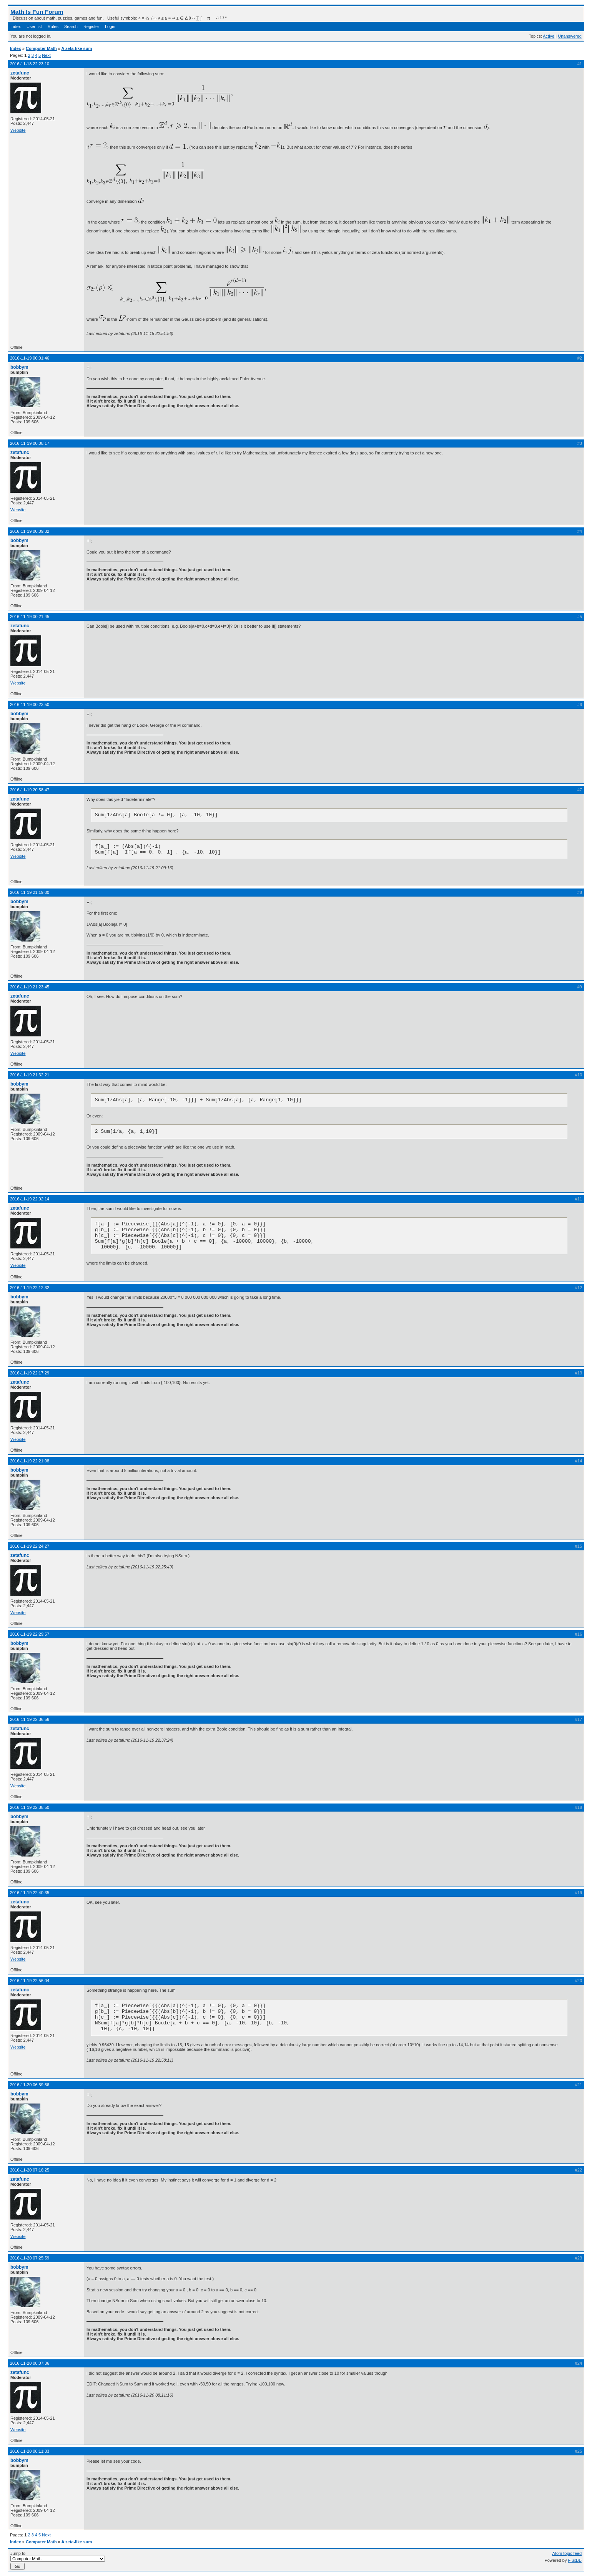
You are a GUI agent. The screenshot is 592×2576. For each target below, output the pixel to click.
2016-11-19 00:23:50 (29, 704)
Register (91, 26)
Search (71, 26)
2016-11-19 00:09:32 (29, 531)
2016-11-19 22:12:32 (29, 1287)
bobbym (19, 367)
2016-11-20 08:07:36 (29, 2363)
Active (548, 36)
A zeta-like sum (76, 48)
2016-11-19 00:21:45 (29, 616)
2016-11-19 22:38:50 (29, 1807)
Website (18, 130)
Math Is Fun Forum (36, 11)
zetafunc (19, 73)
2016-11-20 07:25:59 (29, 2258)
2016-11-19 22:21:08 (29, 1461)
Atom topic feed (567, 2553)
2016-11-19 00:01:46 (29, 358)
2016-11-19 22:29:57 (29, 1634)
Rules (53, 26)
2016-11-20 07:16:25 (29, 2170)
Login (110, 26)
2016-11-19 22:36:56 (29, 1719)
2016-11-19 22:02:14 (29, 1199)
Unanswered (570, 36)
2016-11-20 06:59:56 (29, 2084)
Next (46, 55)
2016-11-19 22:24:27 (29, 1546)
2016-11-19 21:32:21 (29, 1075)
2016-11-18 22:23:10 (29, 63)
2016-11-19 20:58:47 (29, 789)
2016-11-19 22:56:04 (29, 1980)
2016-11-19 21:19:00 (29, 892)
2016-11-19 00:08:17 (29, 443)
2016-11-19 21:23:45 (29, 987)
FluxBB (575, 2560)
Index (15, 26)
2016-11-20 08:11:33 (29, 2451)
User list (34, 26)
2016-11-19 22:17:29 (29, 1373)
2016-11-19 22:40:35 (29, 1892)
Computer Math (41, 48)
